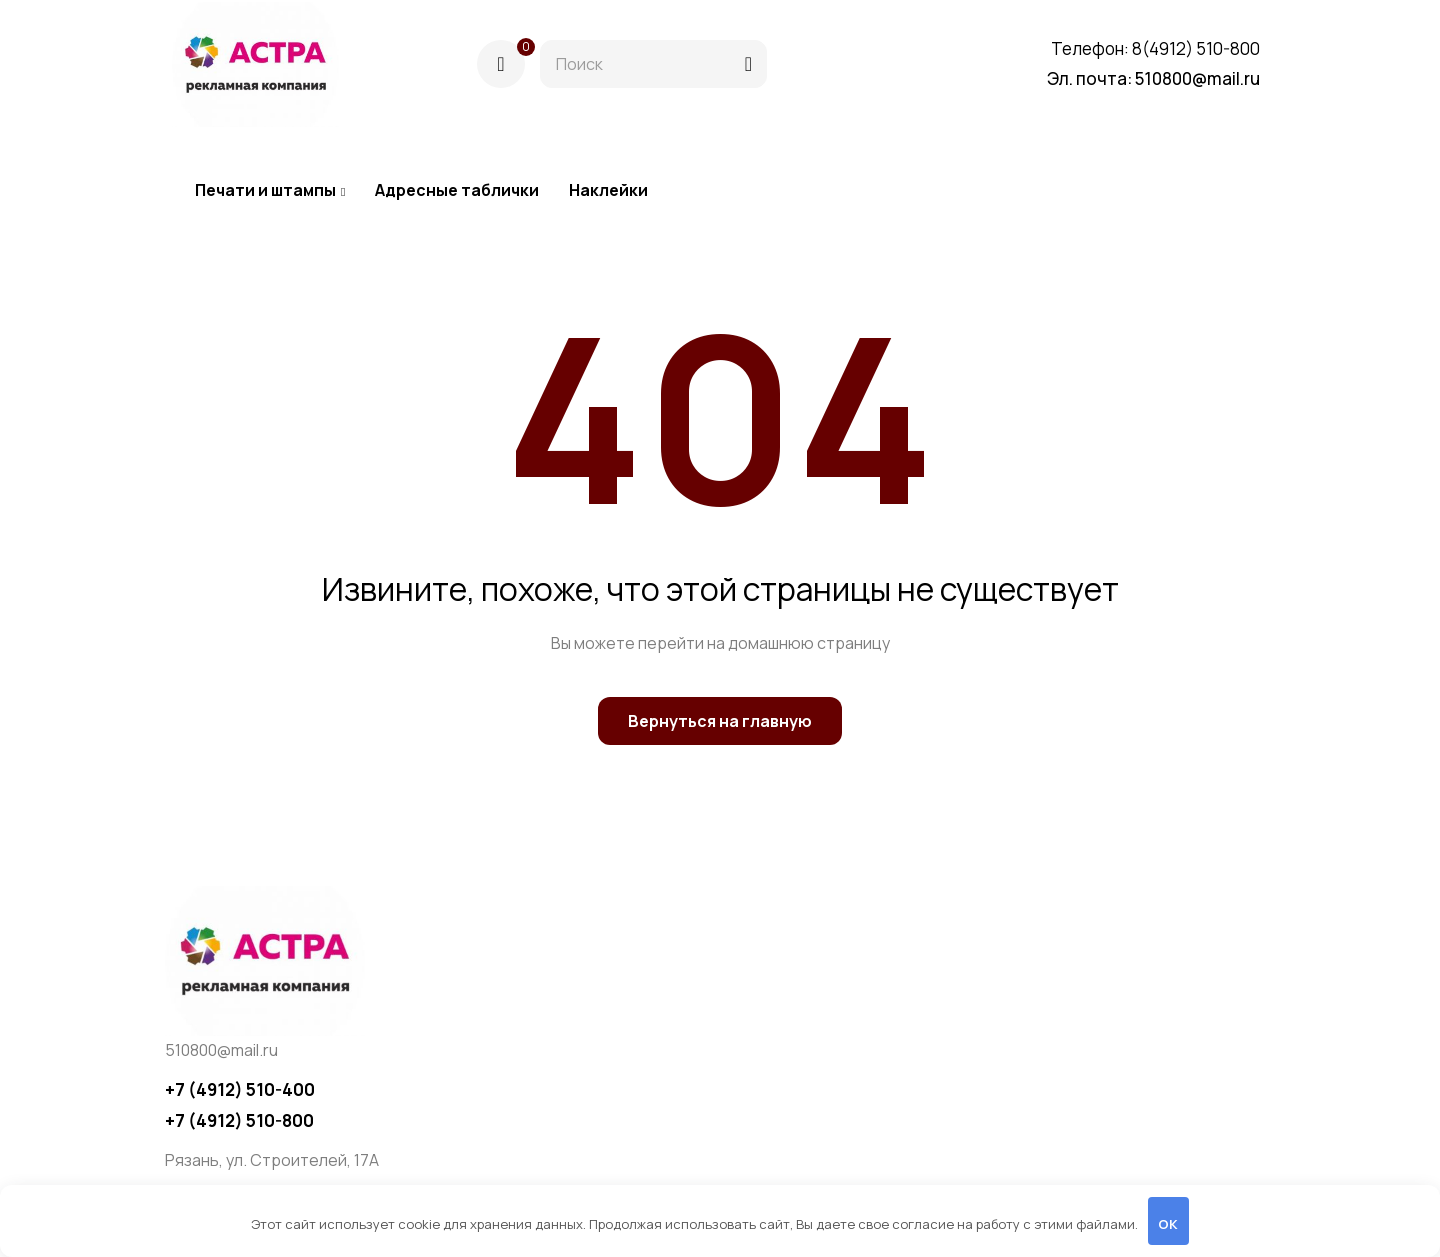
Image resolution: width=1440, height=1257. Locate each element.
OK (1168, 1224)
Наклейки (608, 190)
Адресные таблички (457, 190)
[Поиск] (748, 64)
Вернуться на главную (720, 721)
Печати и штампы (270, 190)
